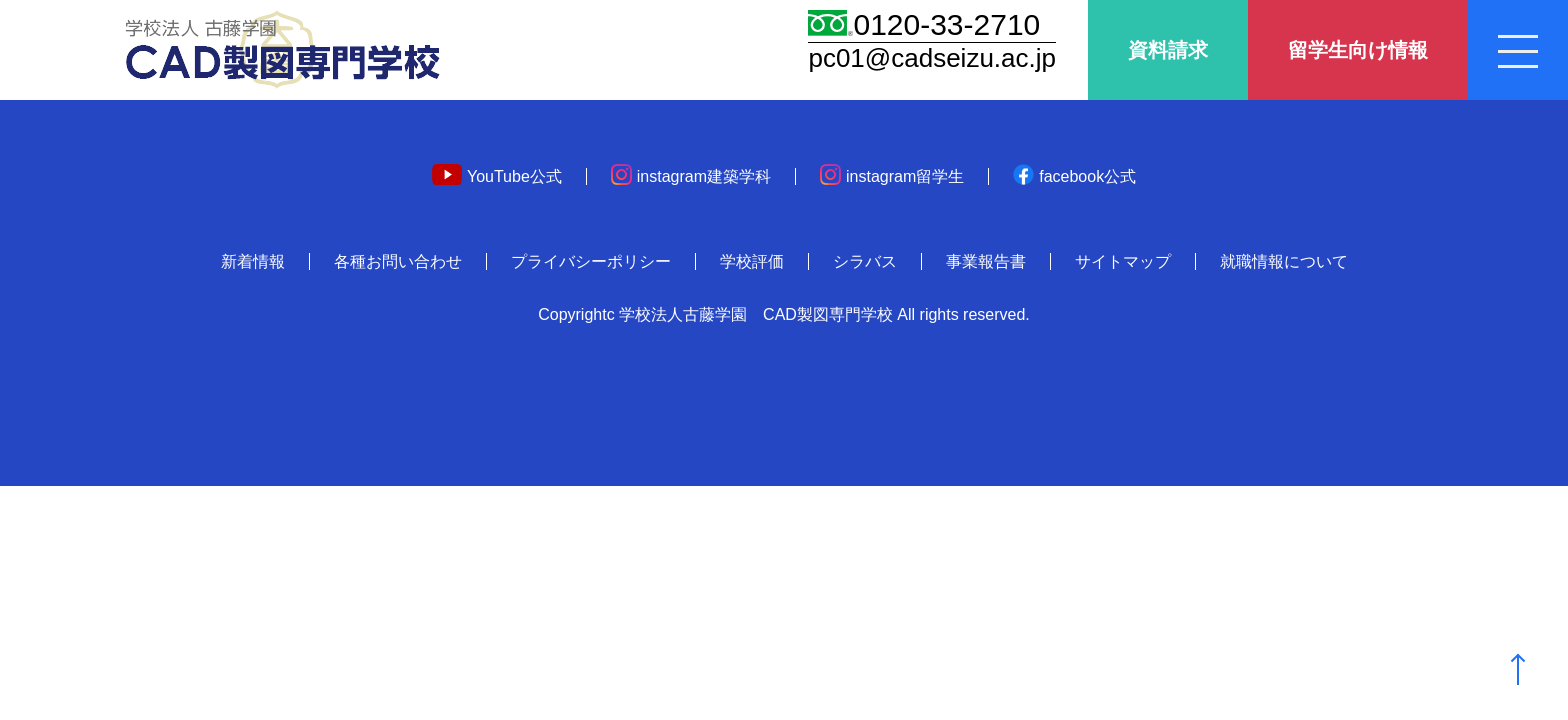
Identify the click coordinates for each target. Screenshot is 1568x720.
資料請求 (1168, 50)
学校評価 (752, 261)
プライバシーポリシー (591, 261)
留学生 (1358, 50)
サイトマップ (1123, 261)
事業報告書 (986, 261)
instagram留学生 (892, 176)
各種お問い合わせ (398, 261)
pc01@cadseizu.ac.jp (932, 58)
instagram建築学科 (691, 176)
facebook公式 (1074, 176)
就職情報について (1284, 261)
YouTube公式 (497, 176)
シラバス (865, 261)
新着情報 (253, 261)
